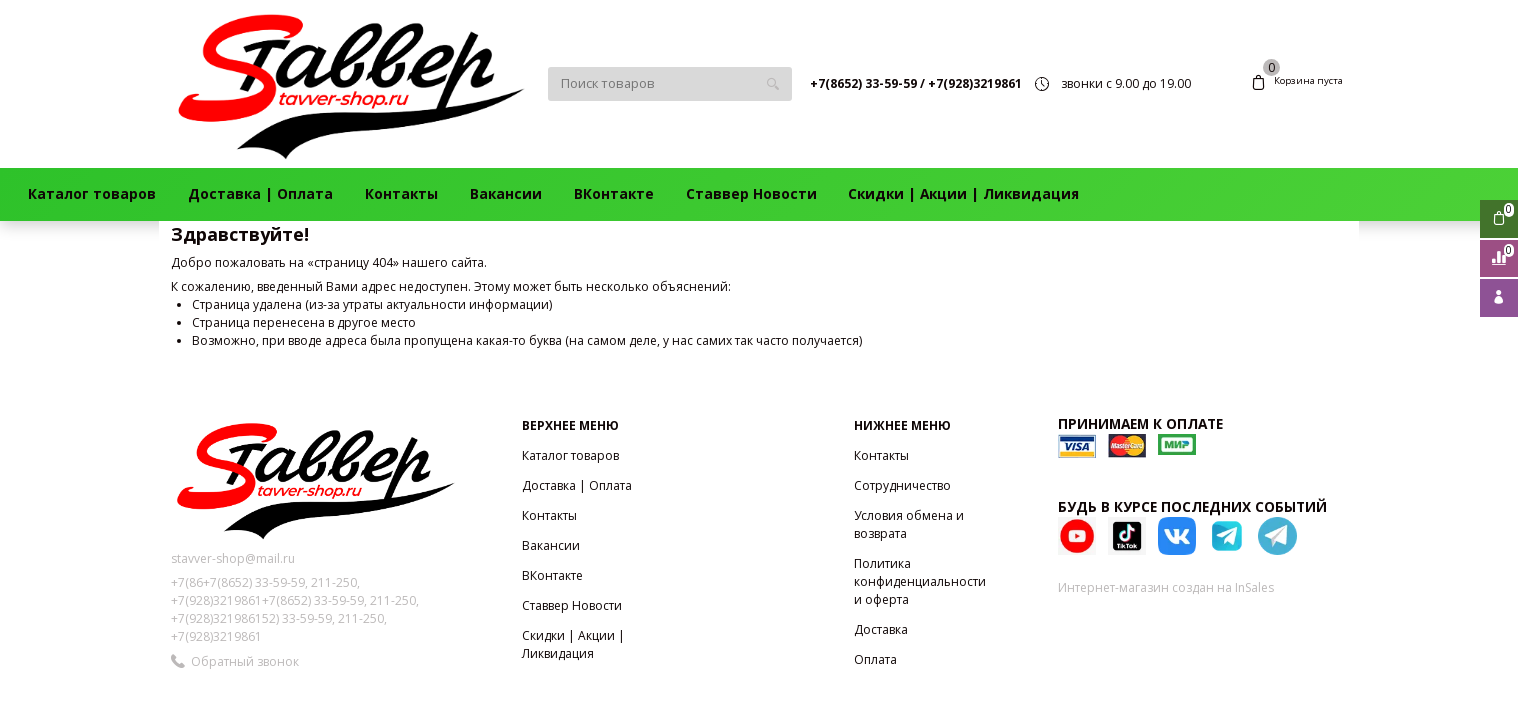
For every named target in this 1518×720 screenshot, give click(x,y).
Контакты (401, 193)
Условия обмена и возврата (909, 524)
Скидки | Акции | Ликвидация (963, 193)
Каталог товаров (92, 193)
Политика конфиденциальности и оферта (920, 581)
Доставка (881, 629)
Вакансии (506, 193)
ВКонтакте (614, 193)
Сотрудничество (902, 485)
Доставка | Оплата (260, 193)
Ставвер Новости (751, 193)
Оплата (875, 659)
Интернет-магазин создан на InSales (1166, 587)
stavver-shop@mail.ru (233, 558)
